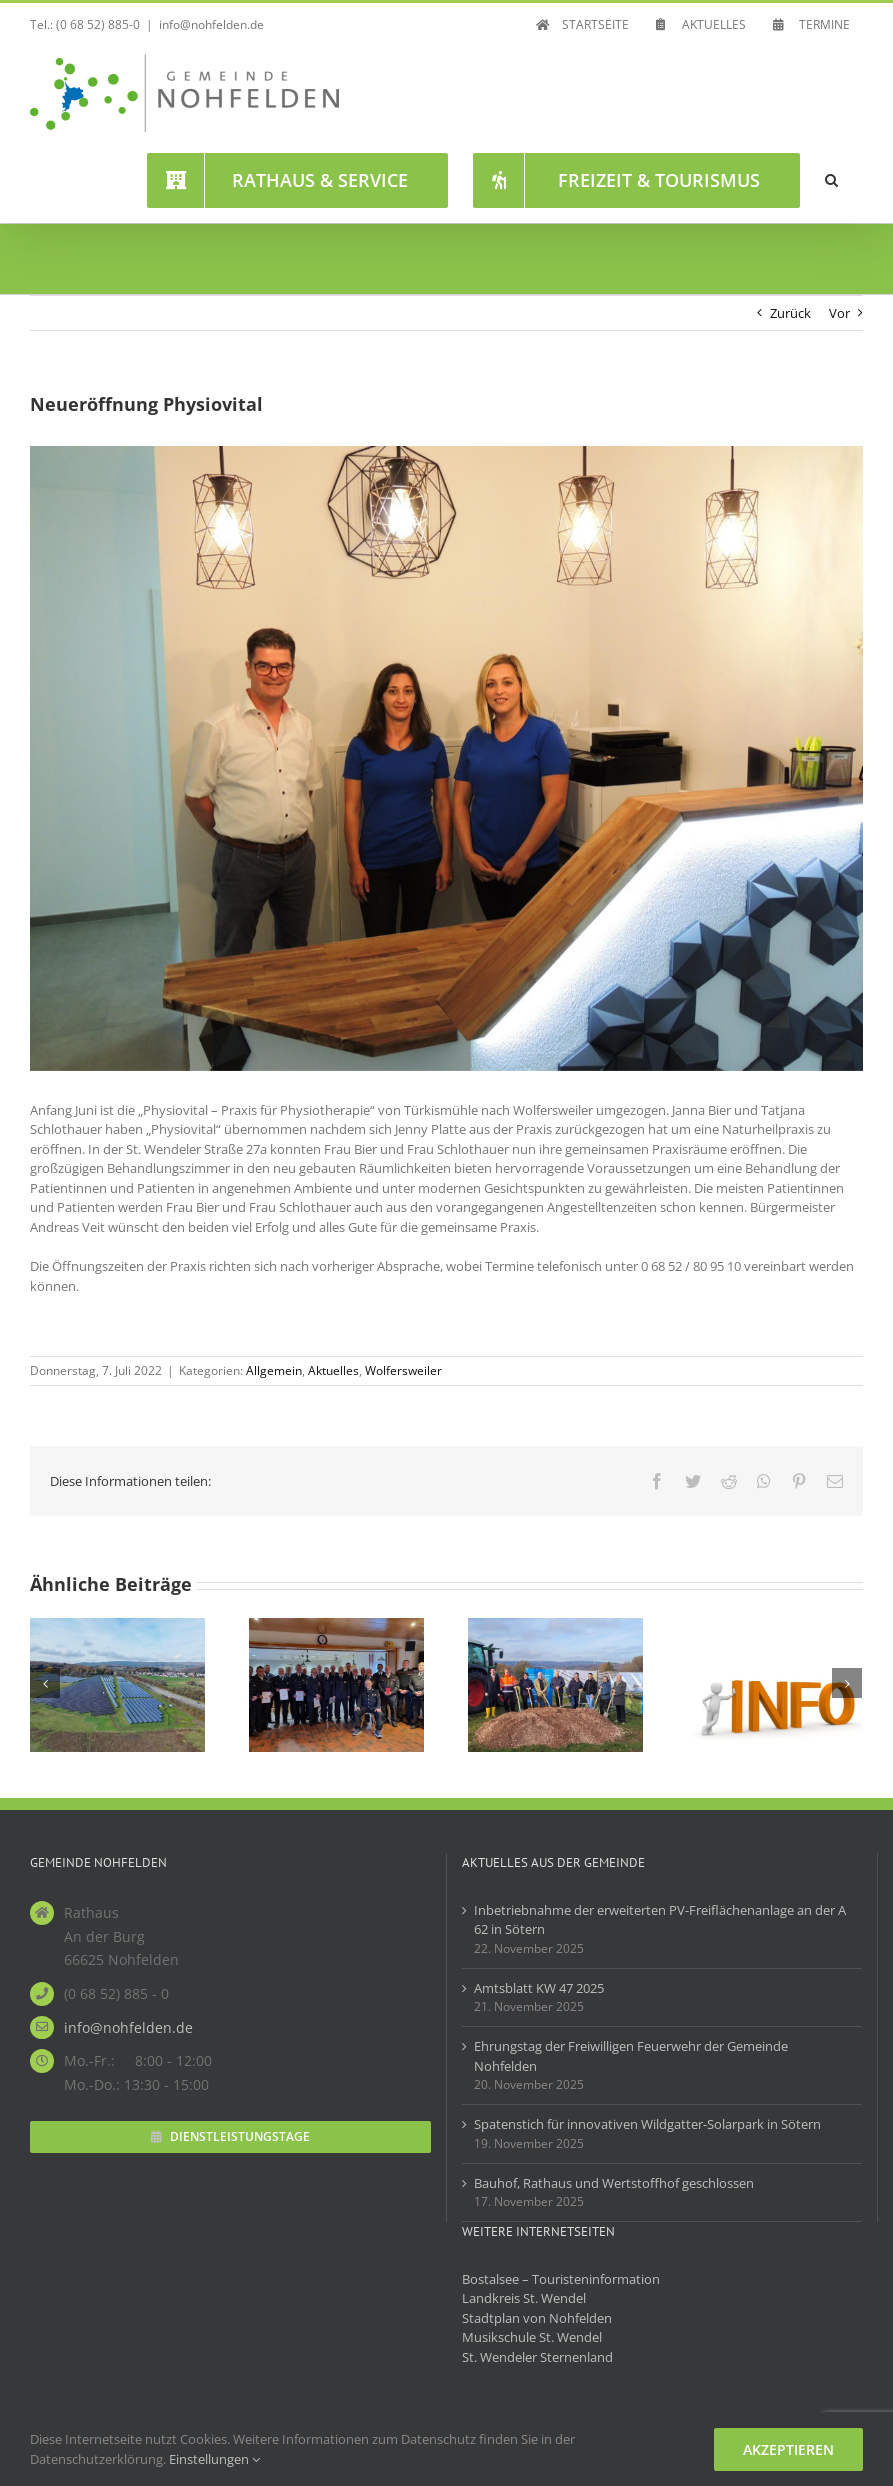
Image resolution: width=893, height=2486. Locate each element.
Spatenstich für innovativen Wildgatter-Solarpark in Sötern (647, 2124)
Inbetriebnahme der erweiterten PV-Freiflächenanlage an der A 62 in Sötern (660, 1920)
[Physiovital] (446, 758)
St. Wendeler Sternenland (537, 2357)
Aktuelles (333, 1370)
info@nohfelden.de (211, 24)
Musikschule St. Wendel (532, 2337)
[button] (831, 180)
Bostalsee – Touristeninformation (561, 2279)
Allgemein (274, 1370)
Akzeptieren (788, 2449)
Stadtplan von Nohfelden (537, 2318)
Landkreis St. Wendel (524, 2298)
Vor (839, 313)
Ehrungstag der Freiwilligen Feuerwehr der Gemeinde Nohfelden (631, 2056)
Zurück (790, 313)
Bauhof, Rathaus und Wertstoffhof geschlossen (614, 2183)
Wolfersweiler (403, 1370)
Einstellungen (214, 2459)
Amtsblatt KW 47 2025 (539, 1988)
